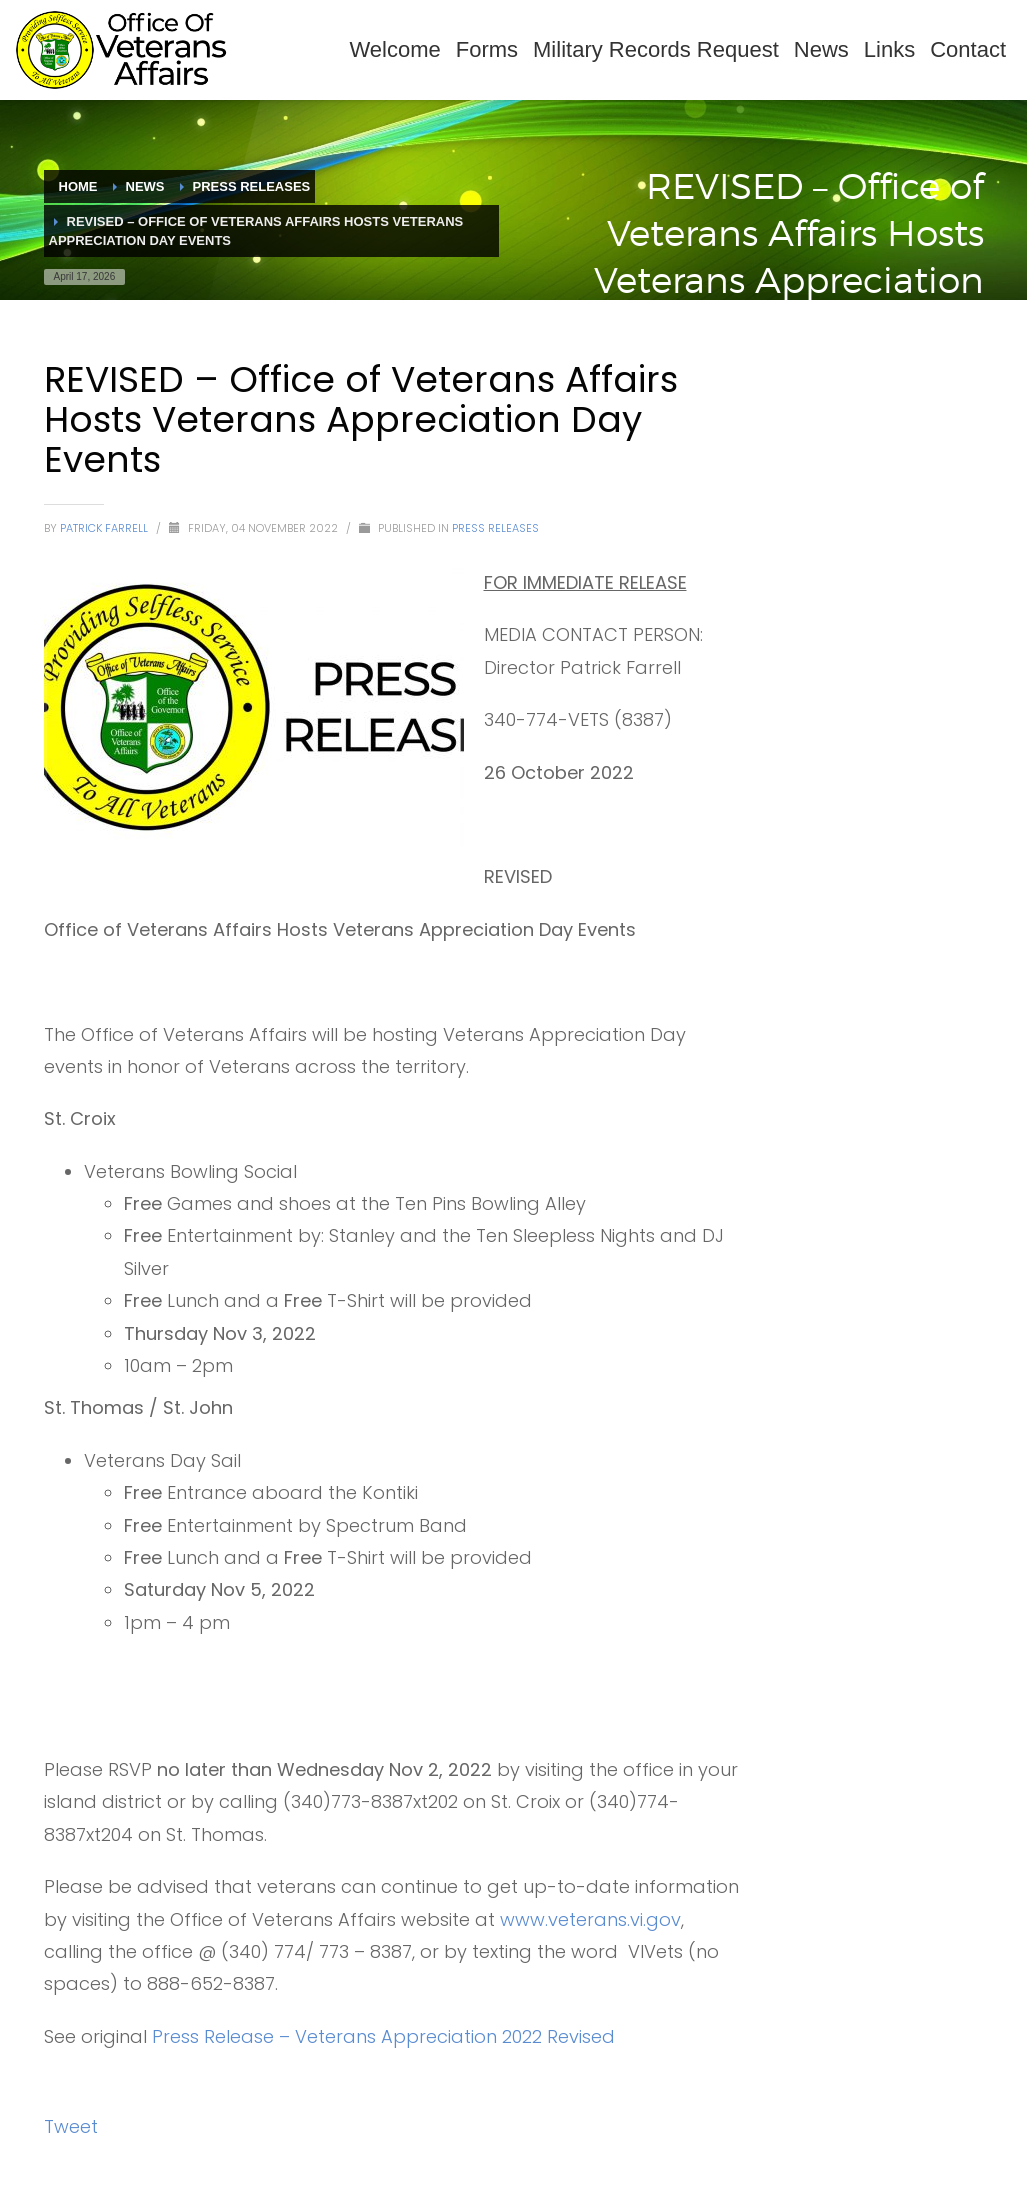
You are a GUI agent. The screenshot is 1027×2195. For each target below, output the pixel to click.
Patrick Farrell (105, 528)
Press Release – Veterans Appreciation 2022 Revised (383, 2036)
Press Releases (495, 528)
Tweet (71, 2126)
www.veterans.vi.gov (590, 1919)
